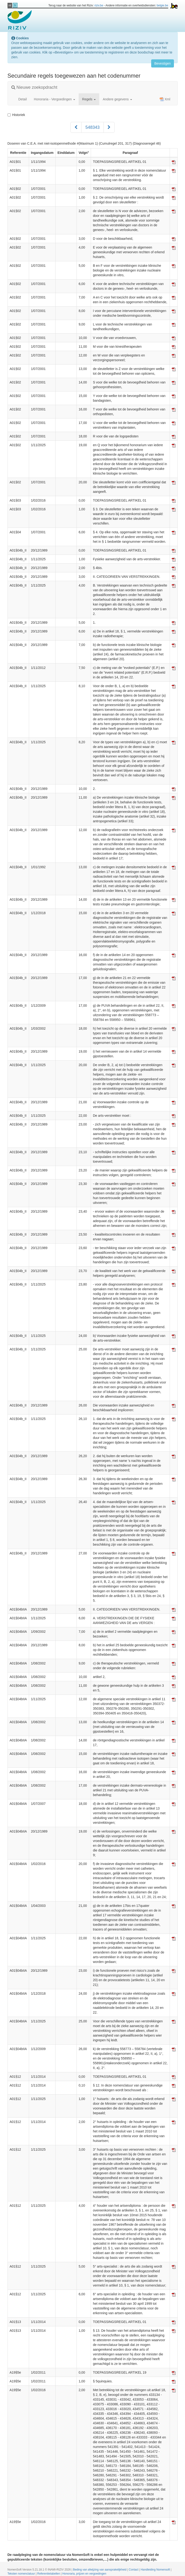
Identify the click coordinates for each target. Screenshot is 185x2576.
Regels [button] (89, 99)
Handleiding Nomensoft (156, 2569)
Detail (22, 99)
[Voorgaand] (76, 127)
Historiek (16, 115)
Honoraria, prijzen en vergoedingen (84, 2573)
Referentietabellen (49, 2573)
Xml (165, 99)
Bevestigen (162, 63)
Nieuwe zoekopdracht (34, 87)
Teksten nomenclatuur (22, 2573)
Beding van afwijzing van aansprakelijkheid (100, 2569)
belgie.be (162, 5)
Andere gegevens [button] (117, 99)
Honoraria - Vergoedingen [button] (54, 99)
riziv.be (99, 5)
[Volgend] (109, 127)
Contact (134, 2569)
